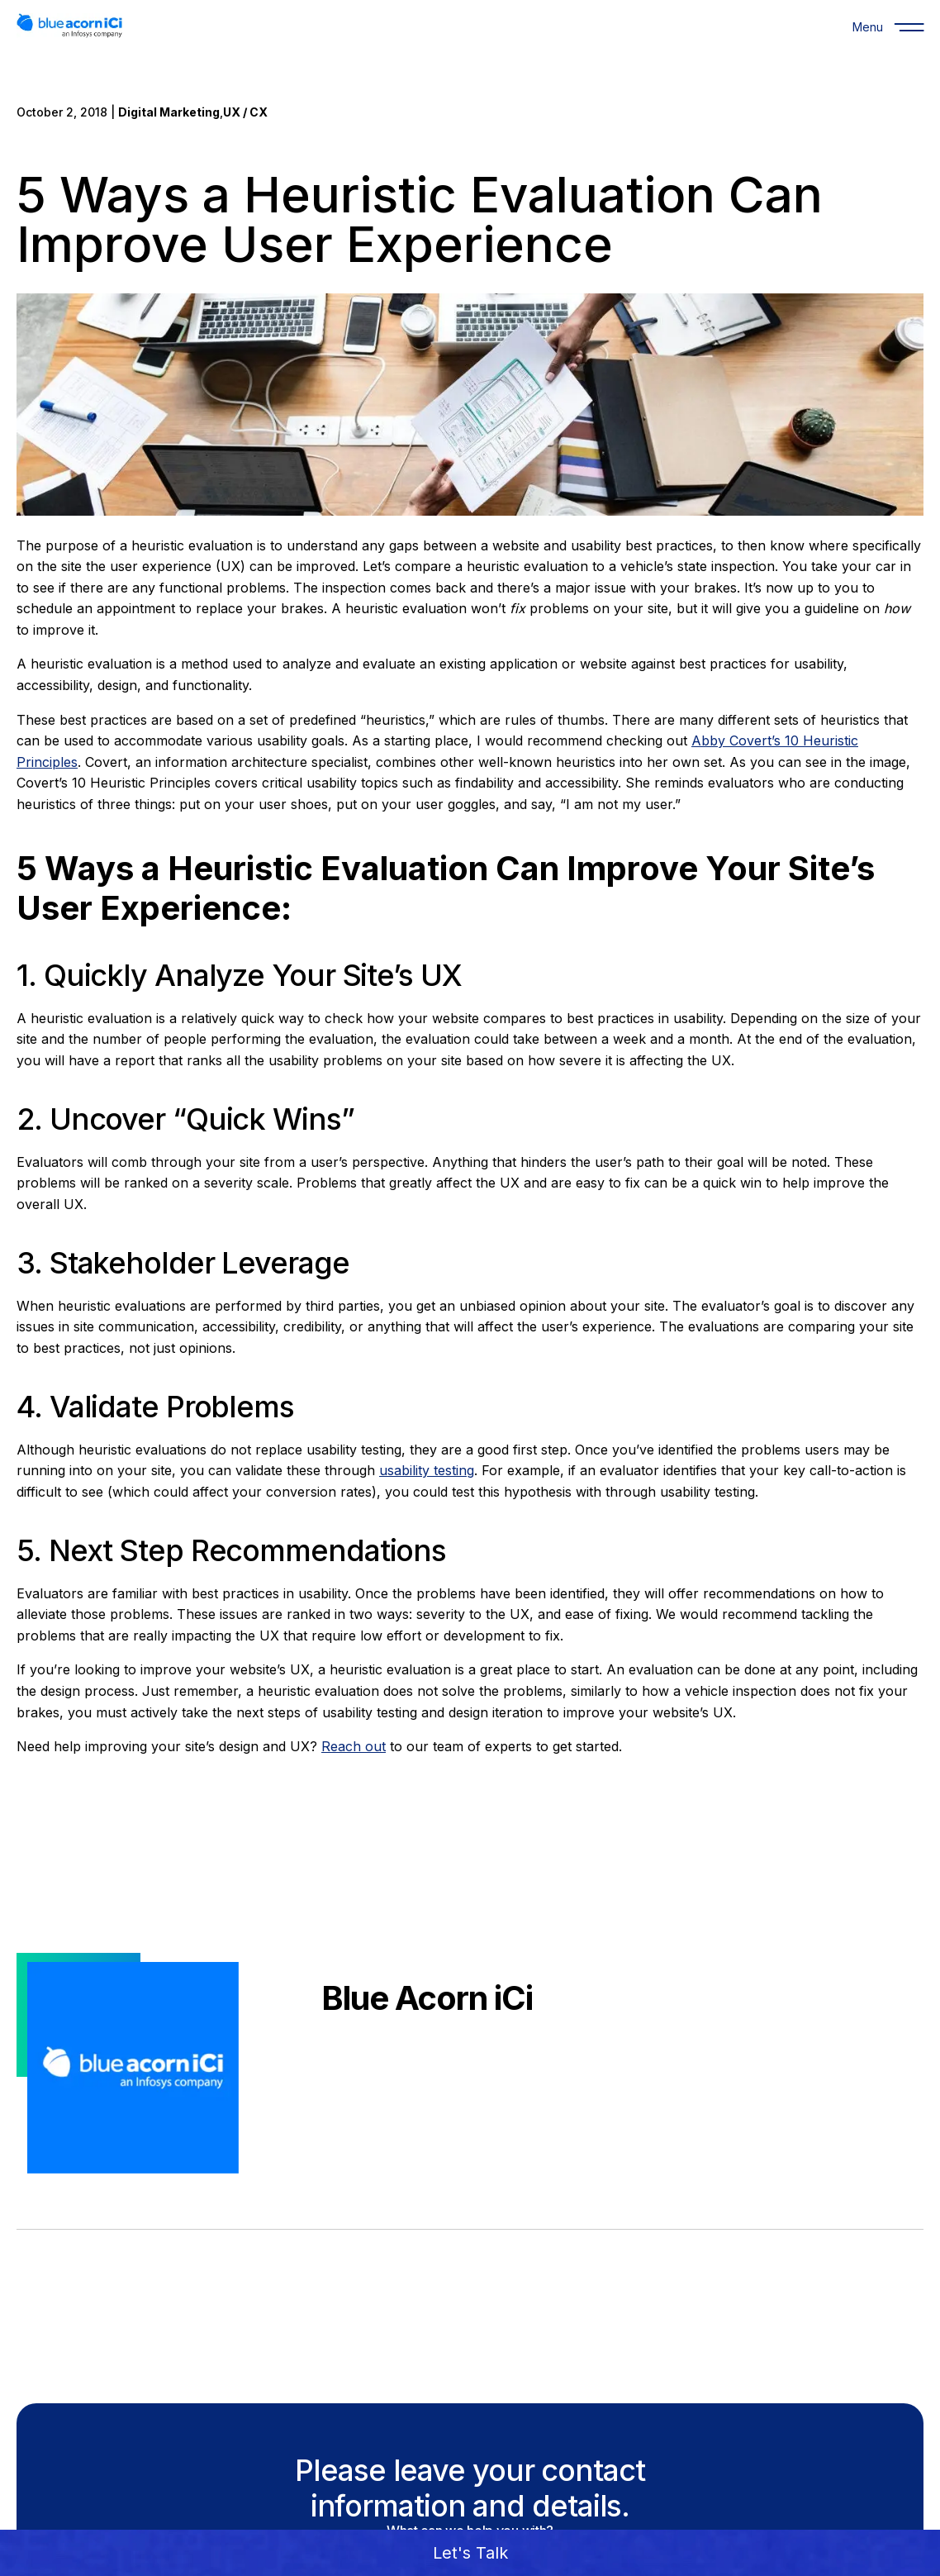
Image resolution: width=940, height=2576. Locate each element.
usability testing (426, 1470)
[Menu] (867, 26)
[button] (470, 2553)
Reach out (353, 1746)
